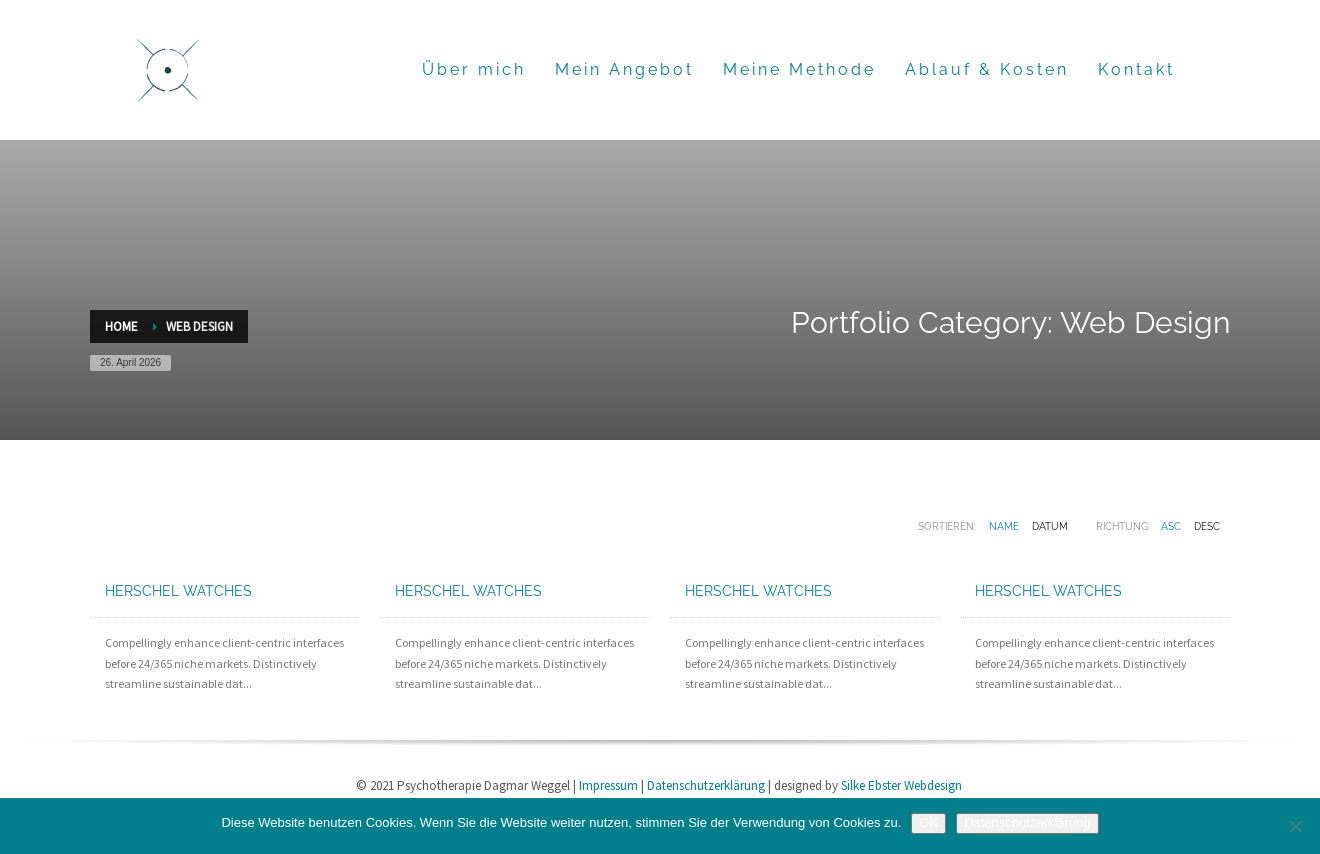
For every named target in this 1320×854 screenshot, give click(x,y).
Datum (1050, 526)
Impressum (608, 785)
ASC (1171, 526)
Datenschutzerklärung (706, 785)
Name (1004, 526)
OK (928, 822)
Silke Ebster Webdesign (901, 785)
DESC (1207, 526)
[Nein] (1295, 826)
